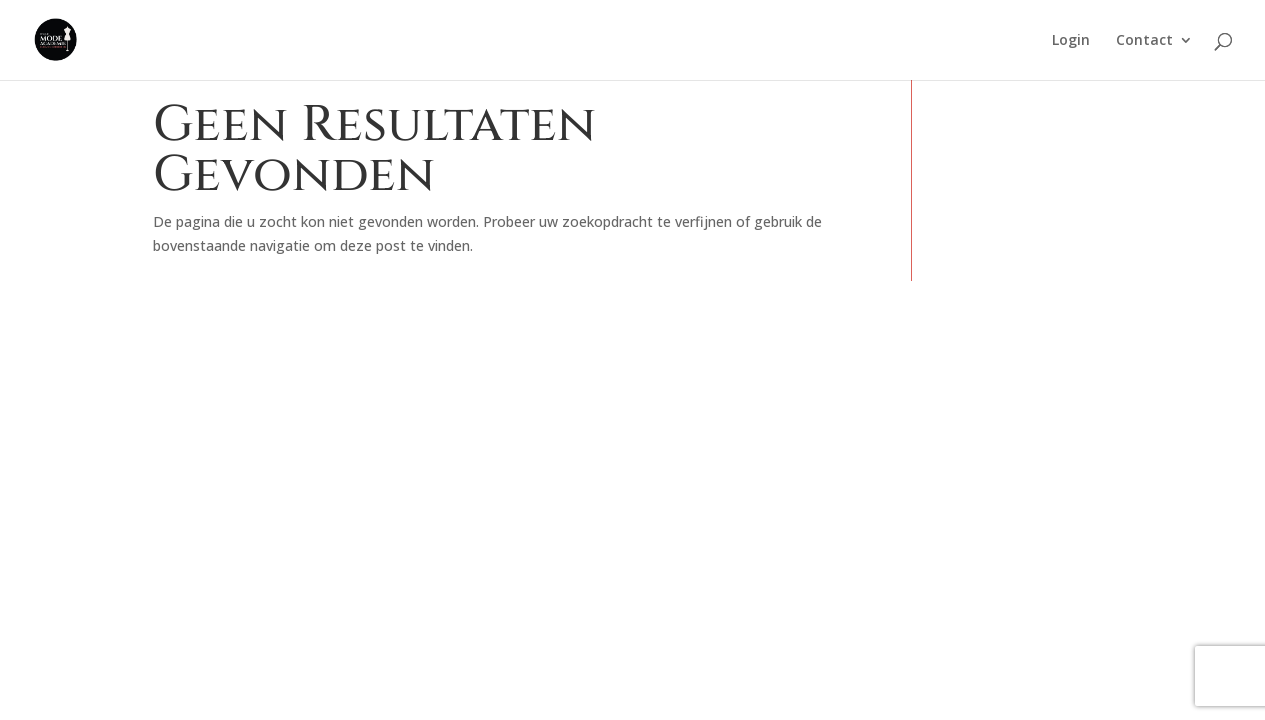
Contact (1144, 41)
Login (1071, 41)
